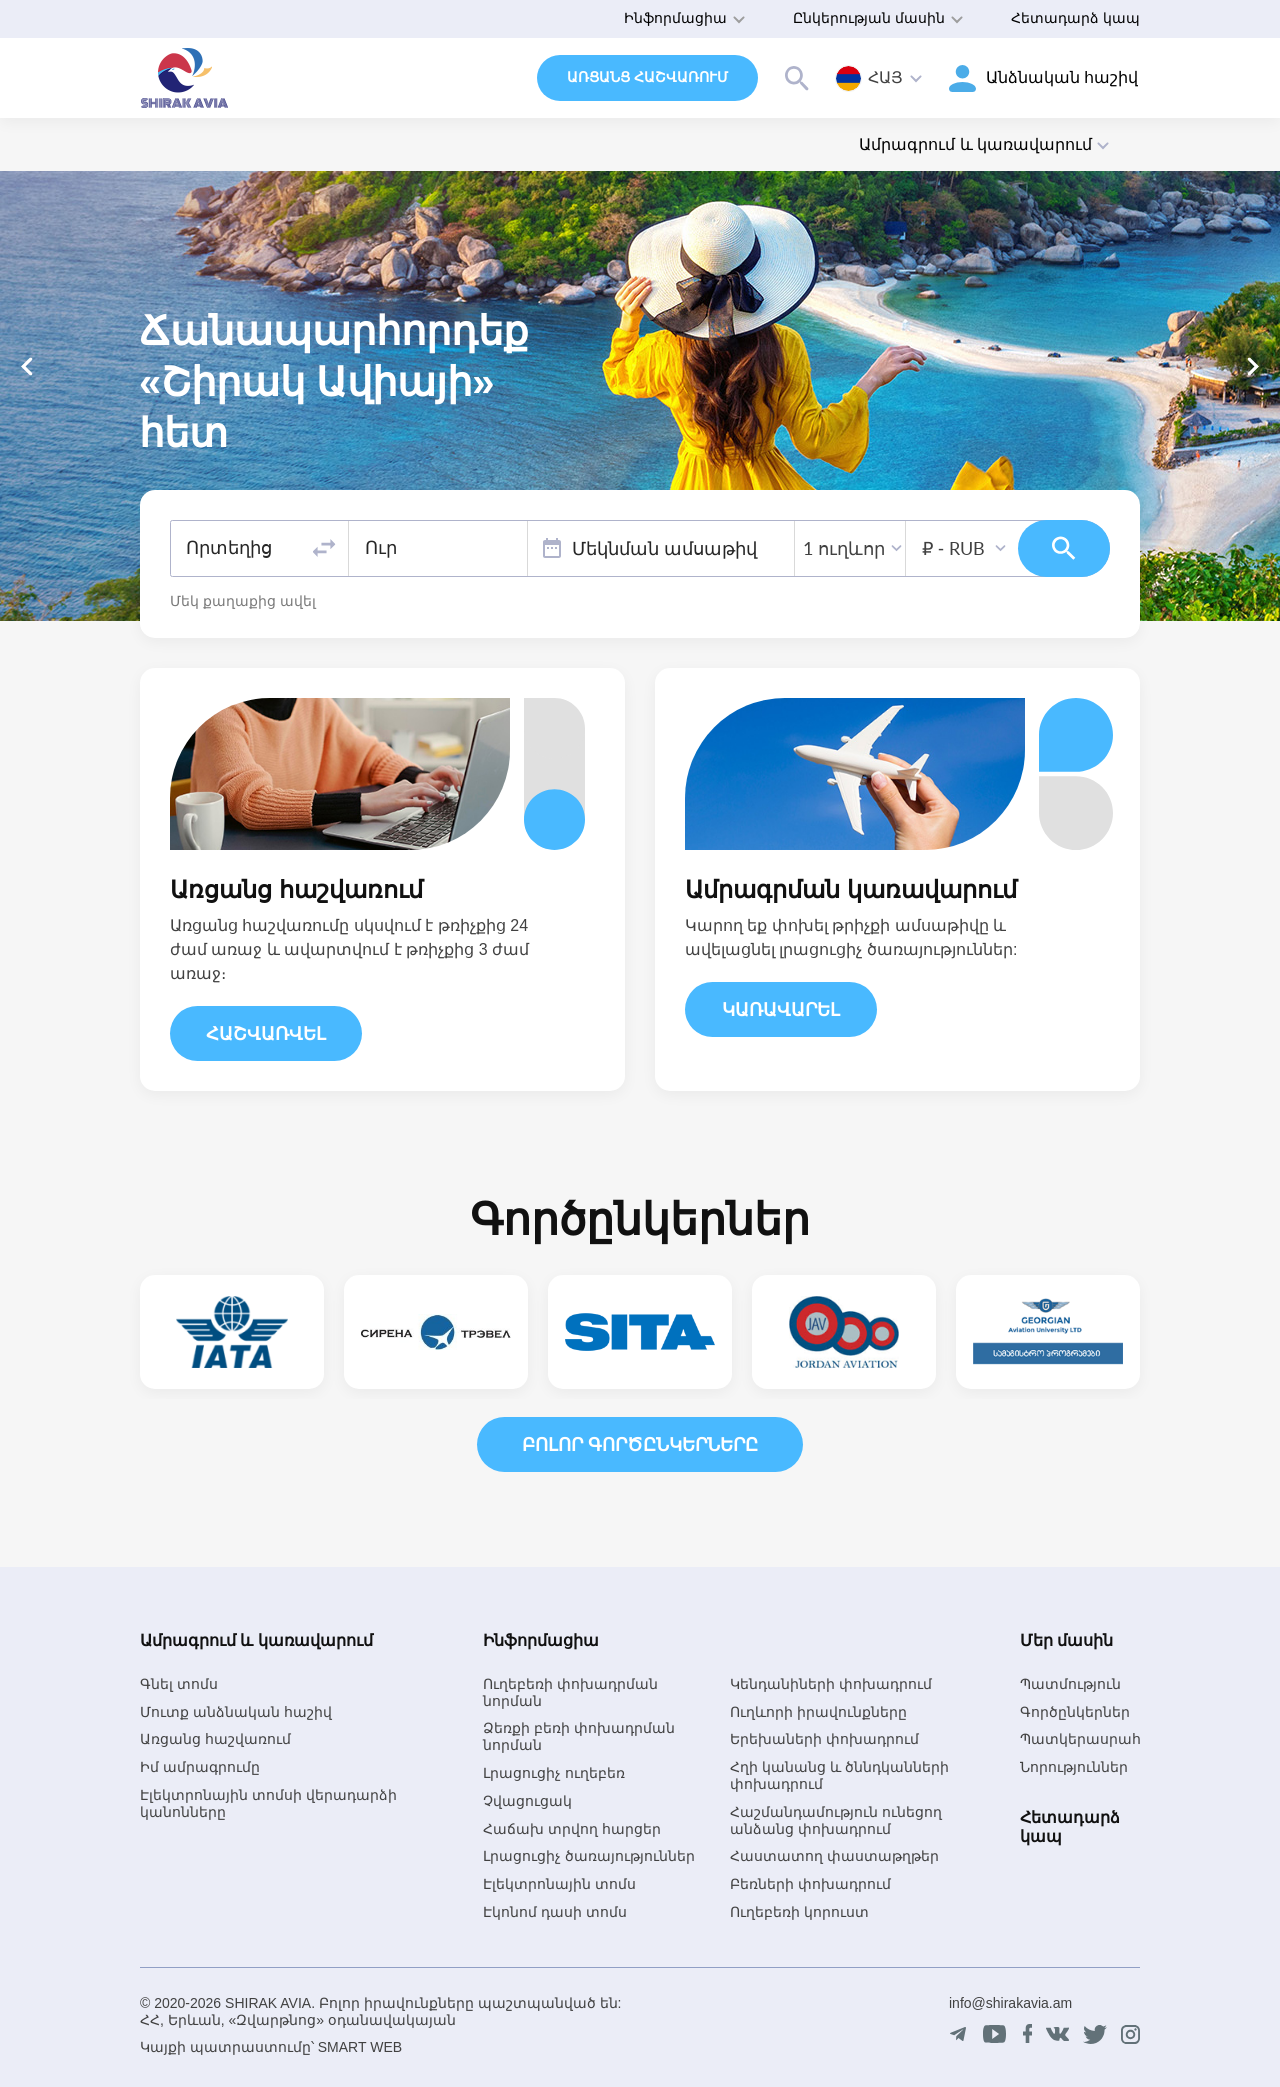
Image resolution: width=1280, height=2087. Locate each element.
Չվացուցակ (527, 1801)
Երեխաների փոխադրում (824, 1739)
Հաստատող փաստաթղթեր (834, 1856)
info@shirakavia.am (1010, 2003)
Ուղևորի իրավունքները (818, 1712)
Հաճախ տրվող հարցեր (572, 1829)
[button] (1253, 366)
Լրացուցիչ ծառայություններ (589, 1856)
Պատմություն (1070, 1684)
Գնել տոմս (179, 1684)
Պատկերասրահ (1080, 1739)
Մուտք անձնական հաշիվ (236, 1712)
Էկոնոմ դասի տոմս (555, 1912)
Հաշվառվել (266, 1034)
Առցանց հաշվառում (647, 77)
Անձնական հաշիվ (1062, 77)
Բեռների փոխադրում (810, 1884)
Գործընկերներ (1075, 1712)
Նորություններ (1074, 1767)
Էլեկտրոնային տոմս (559, 1884)
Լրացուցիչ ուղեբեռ (554, 1773)
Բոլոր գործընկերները (640, 1445)
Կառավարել (781, 1010)
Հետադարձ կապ (1075, 18)
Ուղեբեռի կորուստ (799, 1912)
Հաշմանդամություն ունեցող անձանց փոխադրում (836, 1820)
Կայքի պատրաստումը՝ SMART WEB (271, 2047)
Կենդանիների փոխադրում (831, 1684)
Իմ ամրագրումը (200, 1767)
